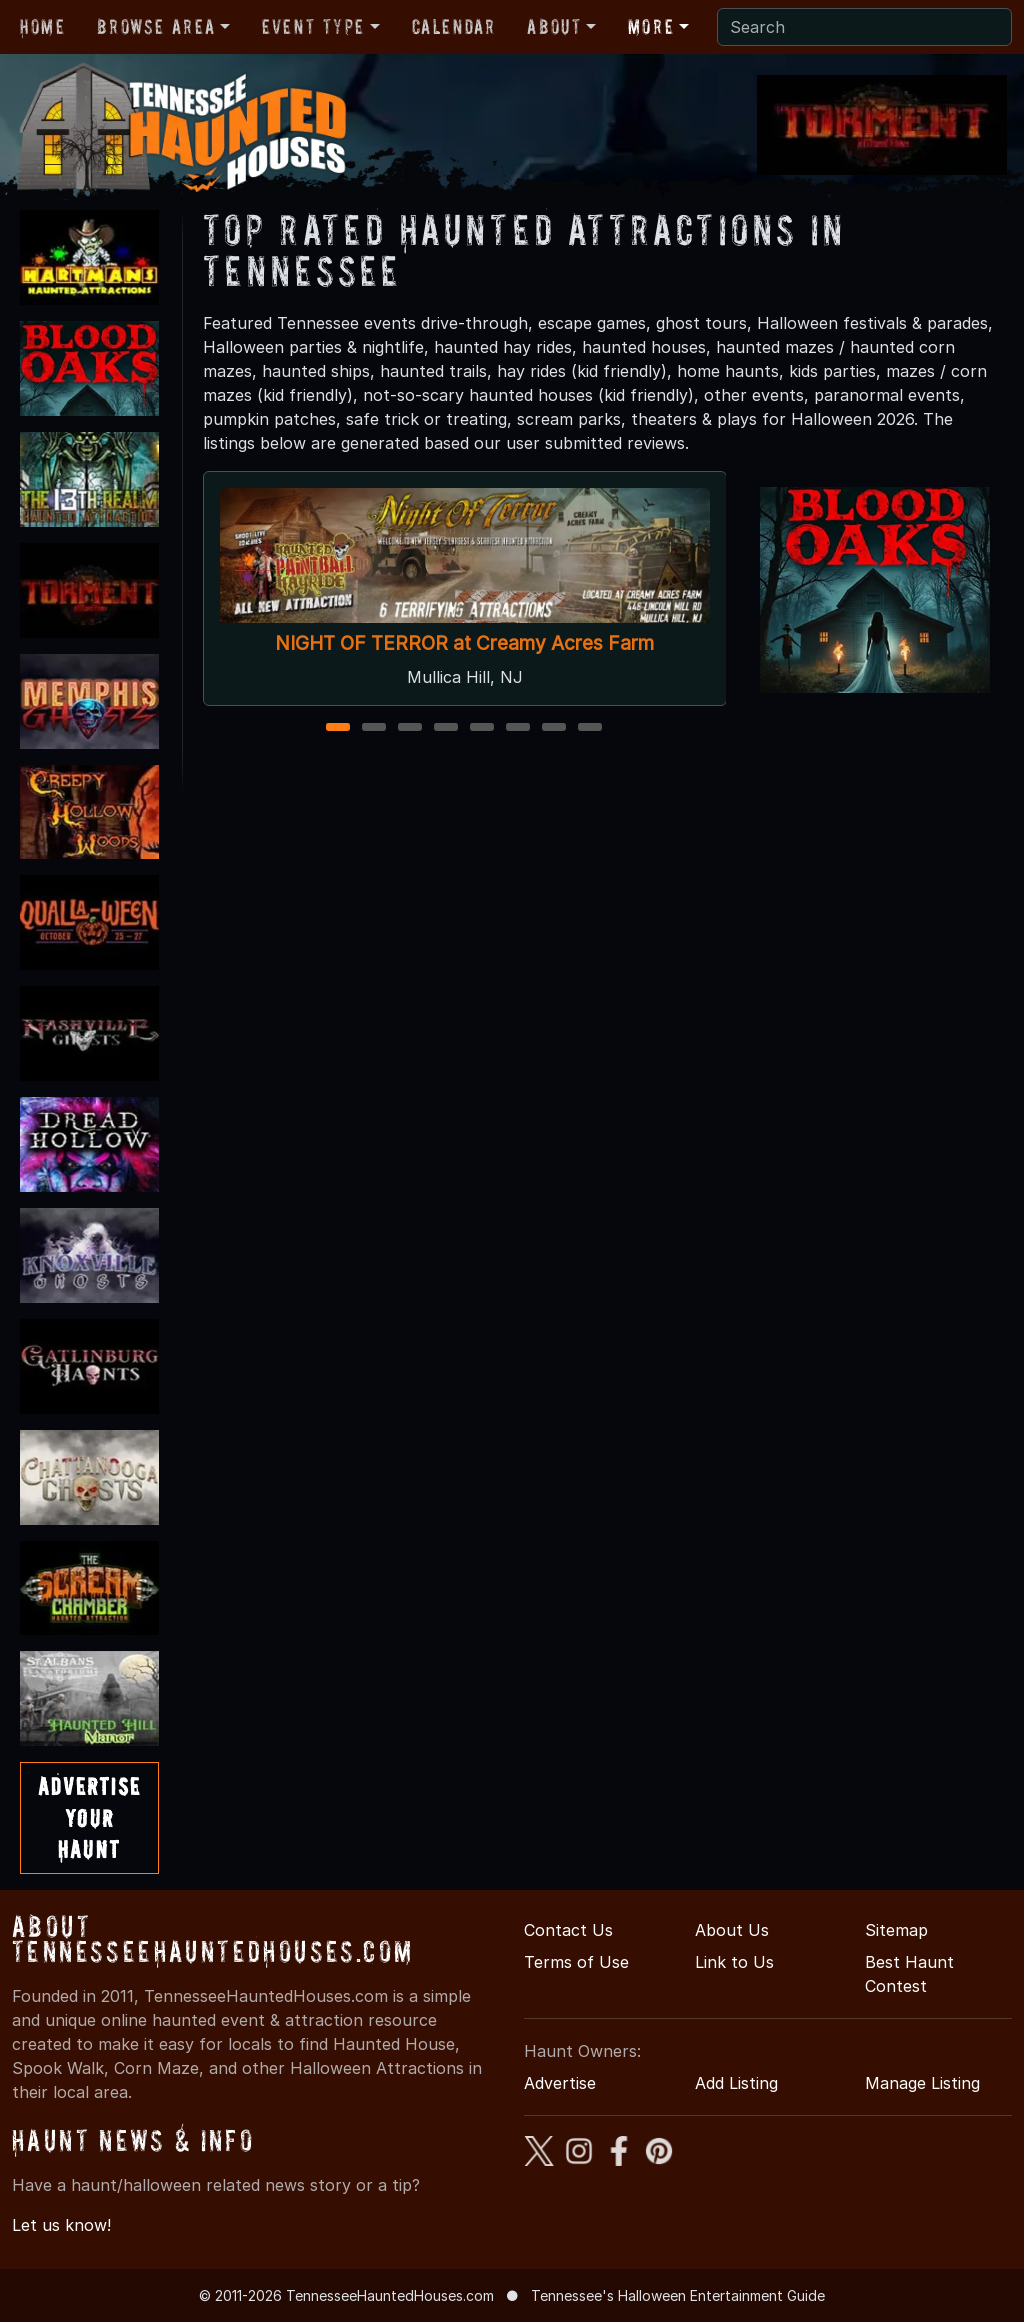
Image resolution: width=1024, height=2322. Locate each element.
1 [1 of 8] (338, 728)
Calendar (454, 27)
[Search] (864, 27)
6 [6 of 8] (518, 728)
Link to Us (734, 1962)
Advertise (560, 2083)
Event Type (313, 27)
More (651, 27)
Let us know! (61, 2225)
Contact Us (568, 1930)
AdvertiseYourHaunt (89, 1817)
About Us (732, 1930)
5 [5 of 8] (482, 728)
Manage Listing (922, 2083)
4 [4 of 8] (446, 728)
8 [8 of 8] (590, 728)
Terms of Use (576, 1962)
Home (42, 27)
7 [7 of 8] (554, 728)
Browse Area (156, 27)
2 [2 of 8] (374, 728)
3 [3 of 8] (410, 728)
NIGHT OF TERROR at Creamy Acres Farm (464, 643)
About (554, 27)
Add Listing (736, 2083)
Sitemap (896, 1930)
